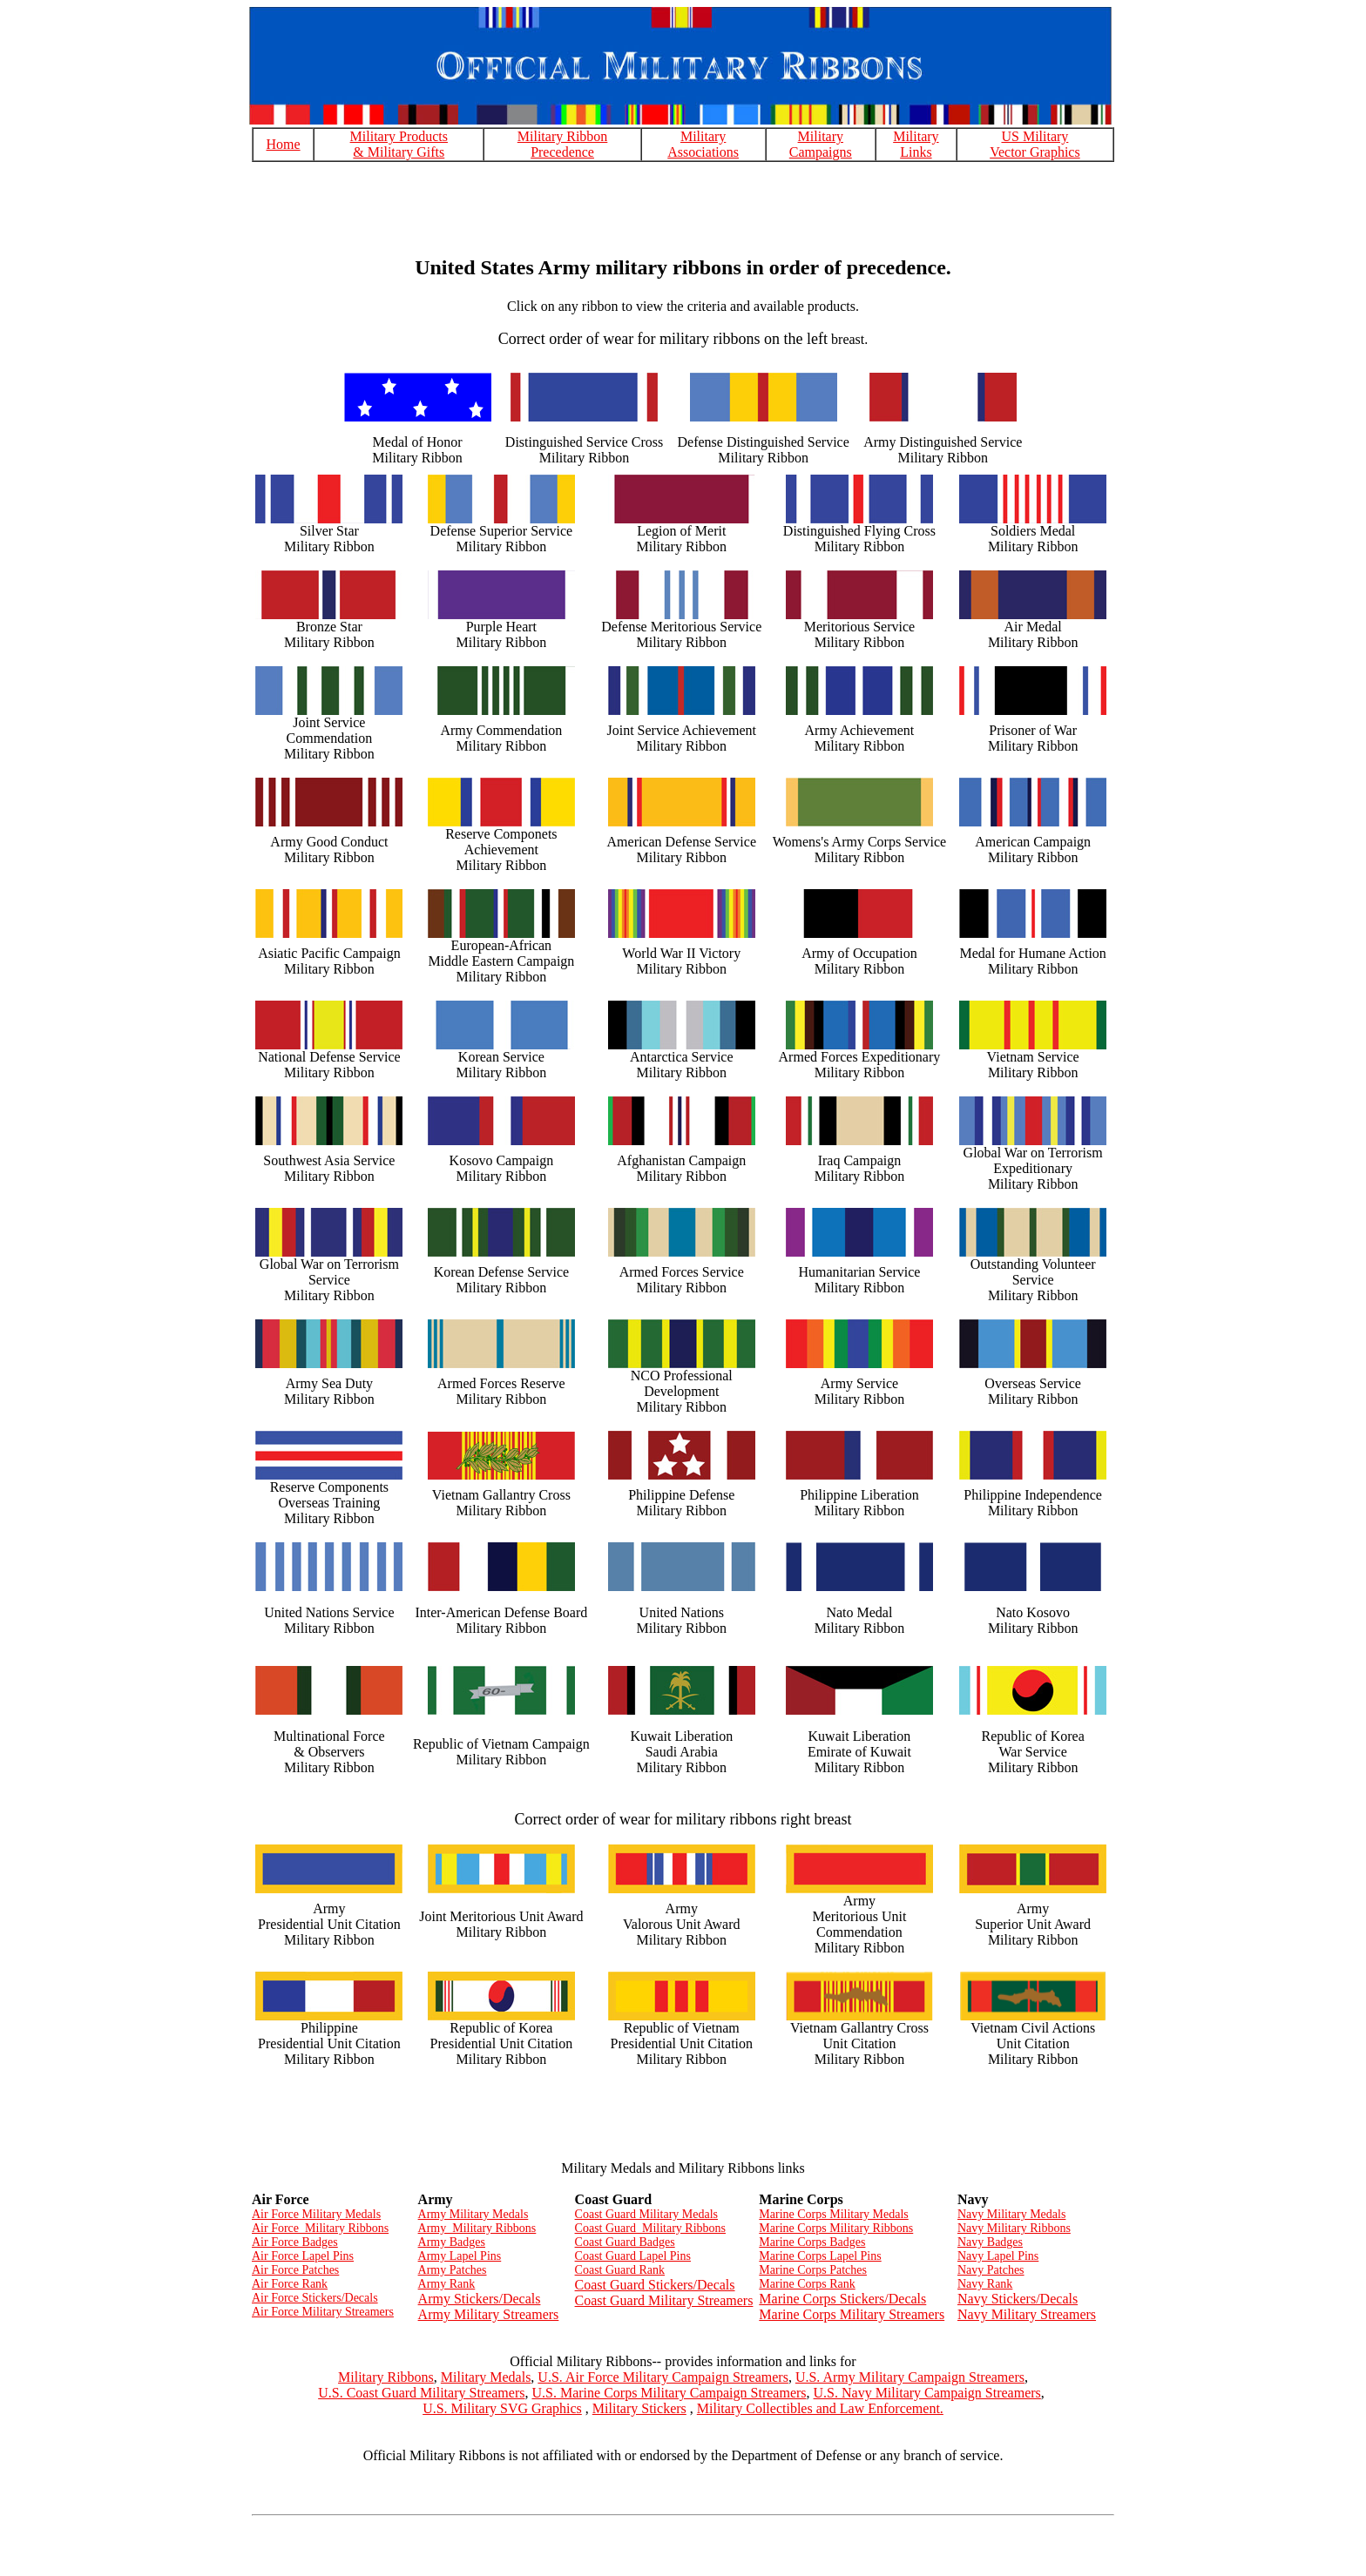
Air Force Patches (295, 2269)
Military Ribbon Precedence (562, 144)
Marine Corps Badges (812, 2242)
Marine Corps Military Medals (833, 2214)
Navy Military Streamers (1026, 2314)
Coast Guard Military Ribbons (650, 2228)
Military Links (915, 144)
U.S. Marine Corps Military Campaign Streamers (668, 2392)
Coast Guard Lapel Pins (633, 2255)
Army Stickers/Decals (479, 2298)
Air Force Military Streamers (323, 2311)
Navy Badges (990, 2242)
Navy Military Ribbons (1014, 2228)
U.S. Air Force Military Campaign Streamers (663, 2377)
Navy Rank (984, 2283)
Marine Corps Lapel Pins (820, 2255)
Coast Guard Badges (625, 2242)
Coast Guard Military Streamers (664, 2300)
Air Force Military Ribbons (320, 2228)
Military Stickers (639, 2408)
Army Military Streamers (488, 2314)
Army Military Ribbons (477, 2228)
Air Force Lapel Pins (303, 2255)
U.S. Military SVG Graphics (502, 2408)
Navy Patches (990, 2269)
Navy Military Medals (1011, 2214)
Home (284, 144)
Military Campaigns (820, 144)
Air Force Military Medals (316, 2214)
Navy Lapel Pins (997, 2255)
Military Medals (486, 2377)
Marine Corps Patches (813, 2269)
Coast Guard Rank (620, 2269)
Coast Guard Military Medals (646, 2214)
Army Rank (447, 2283)
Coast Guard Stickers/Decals (655, 2284)
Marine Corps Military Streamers (851, 2314)
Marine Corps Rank (807, 2283)
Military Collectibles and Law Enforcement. (820, 2408)
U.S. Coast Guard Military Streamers (421, 2392)
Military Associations (703, 144)
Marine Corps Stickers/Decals (842, 2298)
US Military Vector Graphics (1035, 144)
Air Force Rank (290, 2283)
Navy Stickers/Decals (1017, 2298)
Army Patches (452, 2269)
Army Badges (451, 2242)
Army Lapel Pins (460, 2255)
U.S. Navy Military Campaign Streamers (927, 2392)
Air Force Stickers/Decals (315, 2297)
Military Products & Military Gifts (399, 144)
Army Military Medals (473, 2214)
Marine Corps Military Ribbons (836, 2228)
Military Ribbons (386, 2377)
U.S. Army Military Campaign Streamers (909, 2377)
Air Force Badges (295, 2242)
